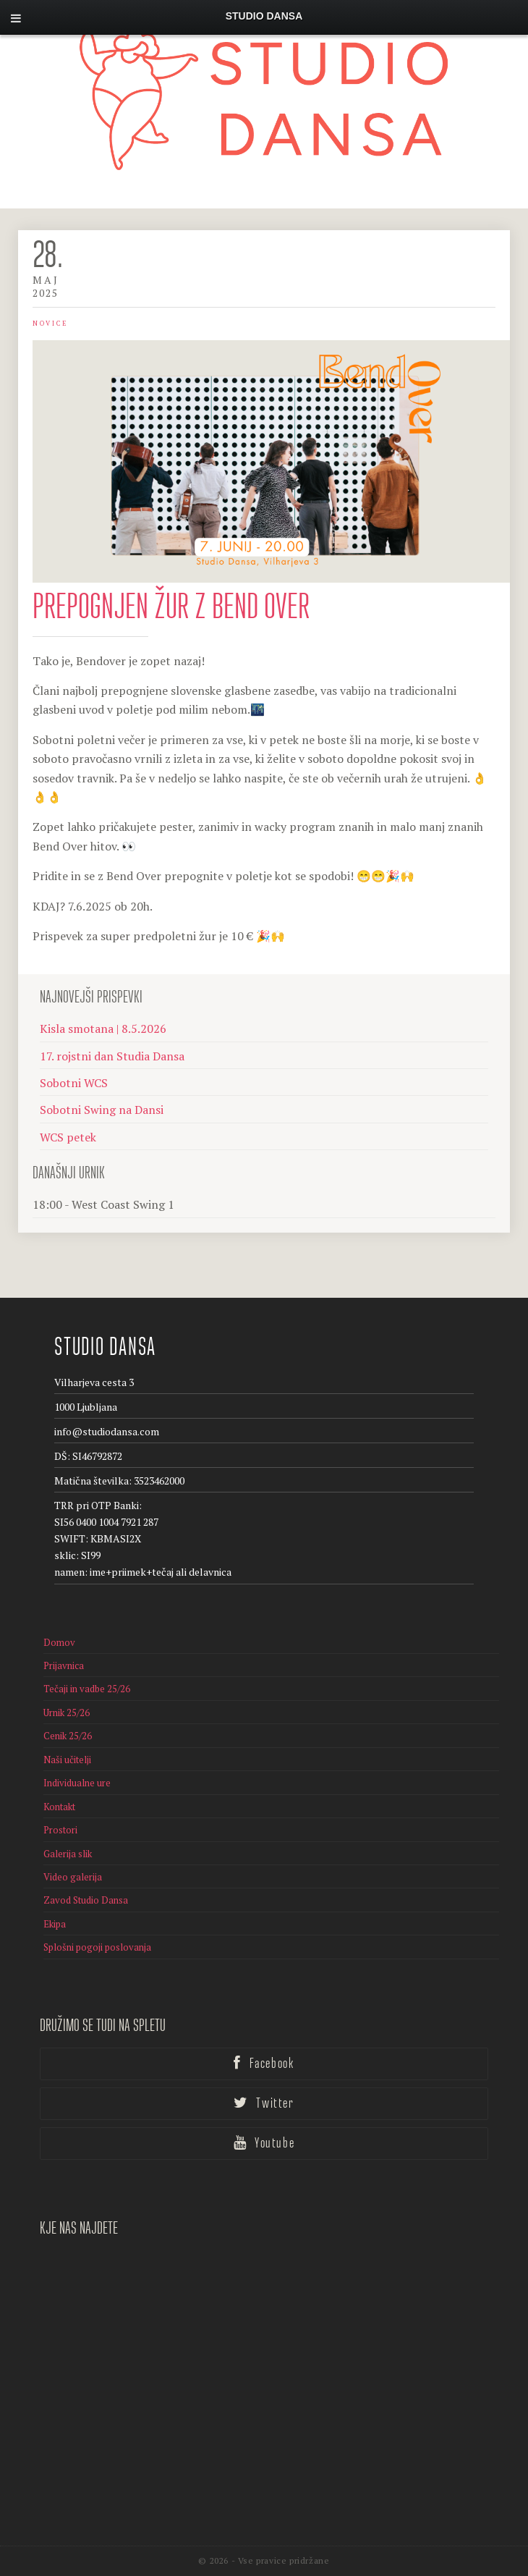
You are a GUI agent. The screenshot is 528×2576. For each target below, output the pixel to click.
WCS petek (68, 1137)
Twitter (264, 2103)
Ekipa (54, 1923)
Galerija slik (67, 1853)
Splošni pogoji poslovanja (97, 1947)
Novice (50, 323)
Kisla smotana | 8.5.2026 (103, 1028)
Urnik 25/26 (66, 1712)
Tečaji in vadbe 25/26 (86, 1688)
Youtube (264, 2143)
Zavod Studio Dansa (85, 1899)
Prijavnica (63, 1665)
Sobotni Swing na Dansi (101, 1110)
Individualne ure (77, 1782)
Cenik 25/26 (67, 1735)
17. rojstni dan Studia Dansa (112, 1056)
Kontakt (59, 1806)
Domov (59, 1642)
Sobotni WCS (74, 1083)
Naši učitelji (67, 1759)
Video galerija (72, 1876)
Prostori (60, 1829)
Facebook (264, 2064)
